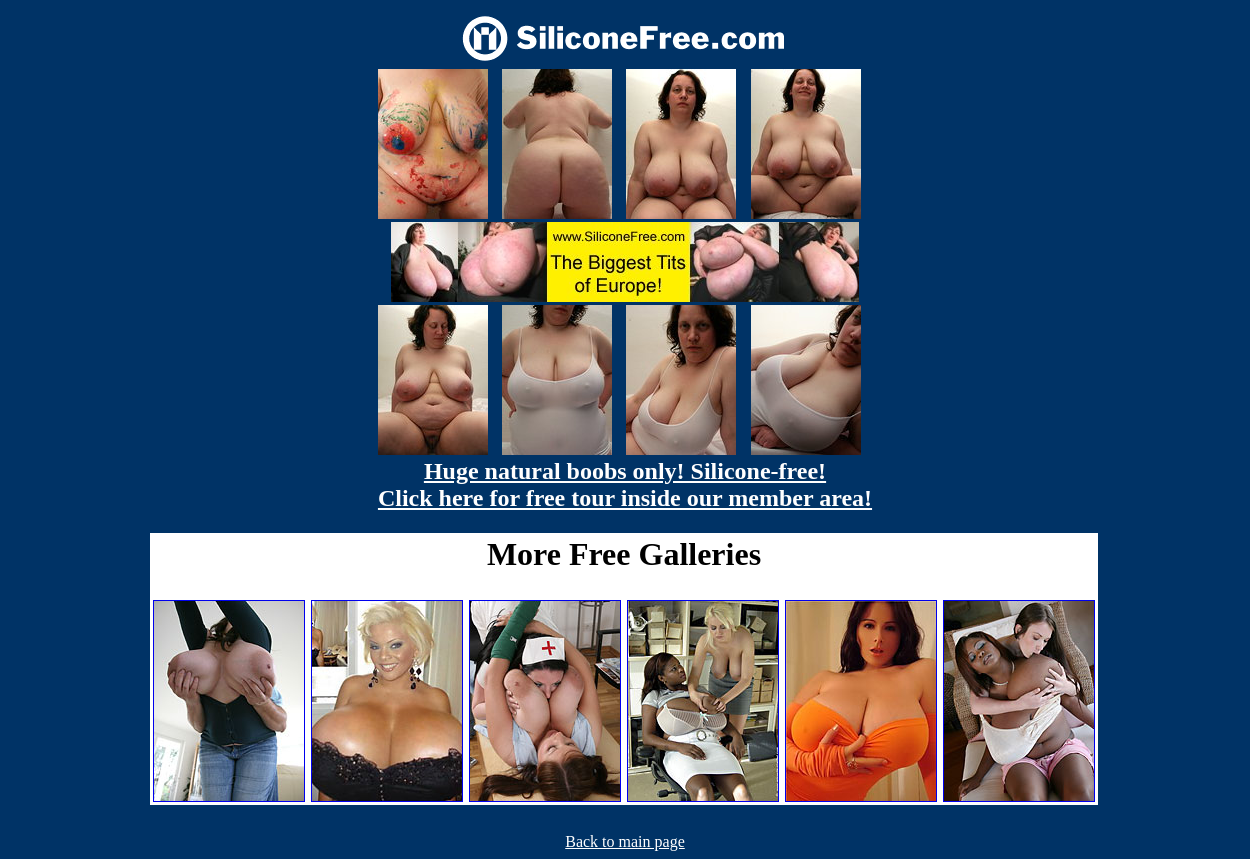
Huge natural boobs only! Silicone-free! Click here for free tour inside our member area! (625, 484)
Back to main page (625, 841)
